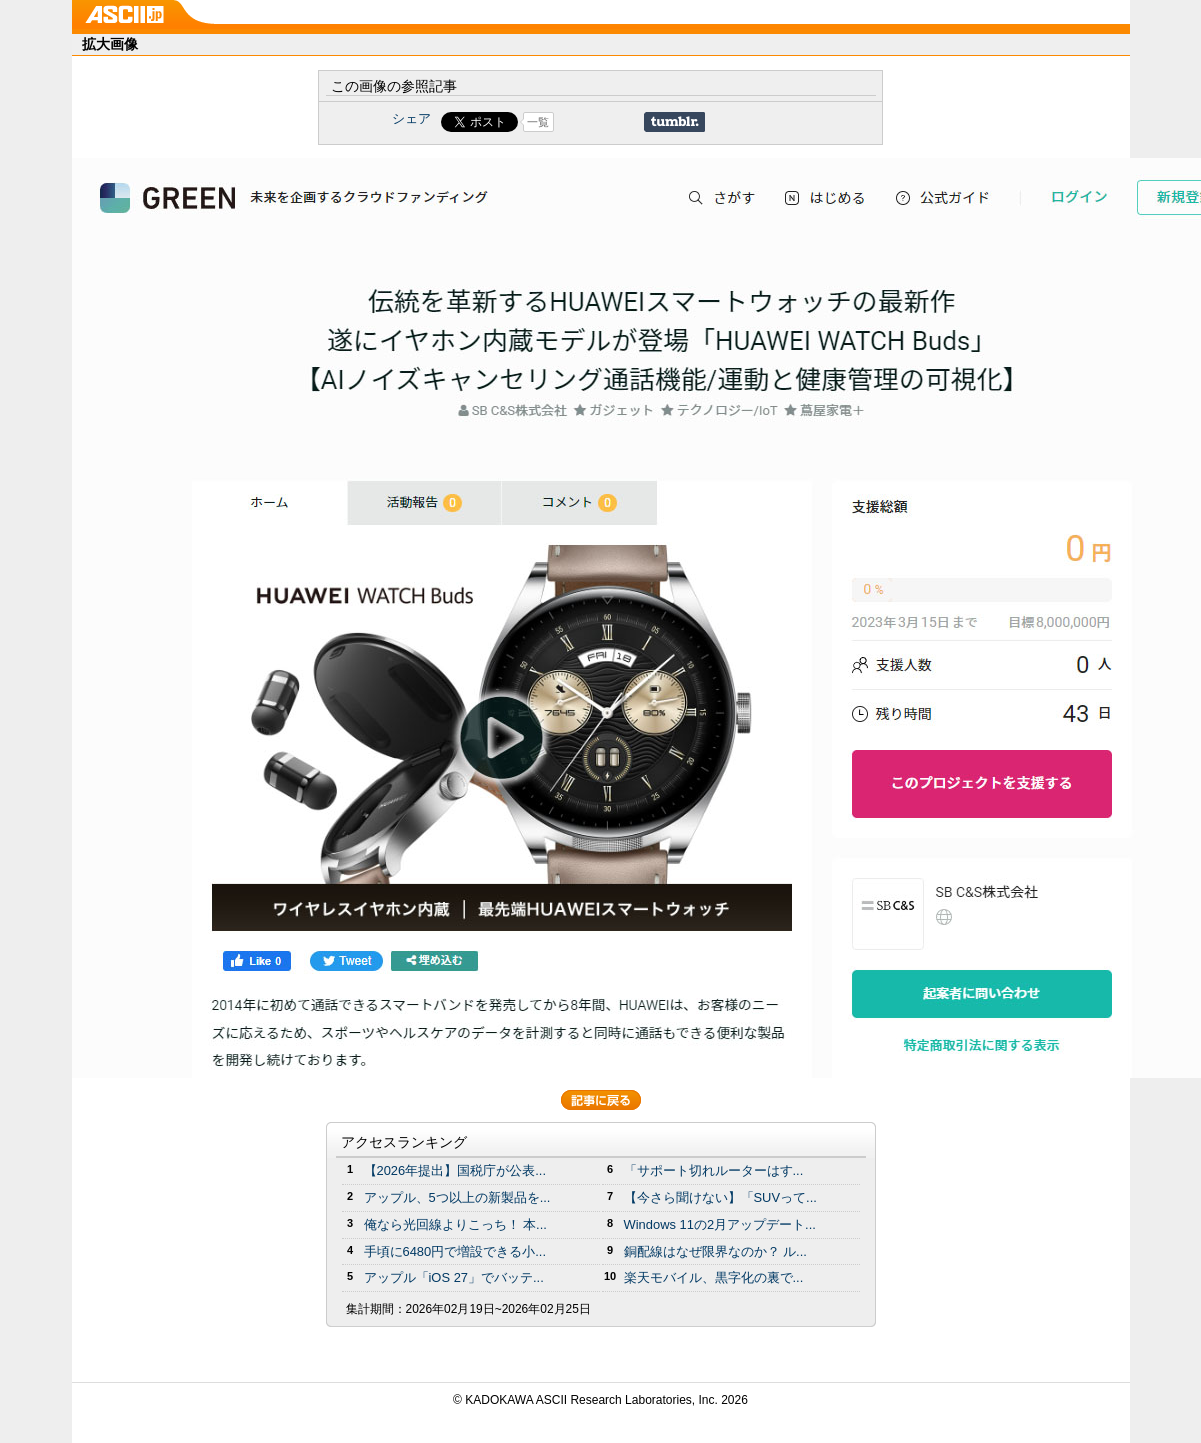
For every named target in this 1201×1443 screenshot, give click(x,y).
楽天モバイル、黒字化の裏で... (714, 1277)
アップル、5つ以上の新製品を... (457, 1197)
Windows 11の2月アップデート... (720, 1224)
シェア (411, 118)
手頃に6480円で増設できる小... (455, 1251)
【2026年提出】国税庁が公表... (455, 1170)
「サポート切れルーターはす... (714, 1170)
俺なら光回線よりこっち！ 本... (455, 1224)
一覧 (538, 122)
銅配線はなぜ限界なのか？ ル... (715, 1251)
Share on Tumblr (674, 122)
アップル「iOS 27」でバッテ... (454, 1277)
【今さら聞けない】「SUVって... (720, 1197)
